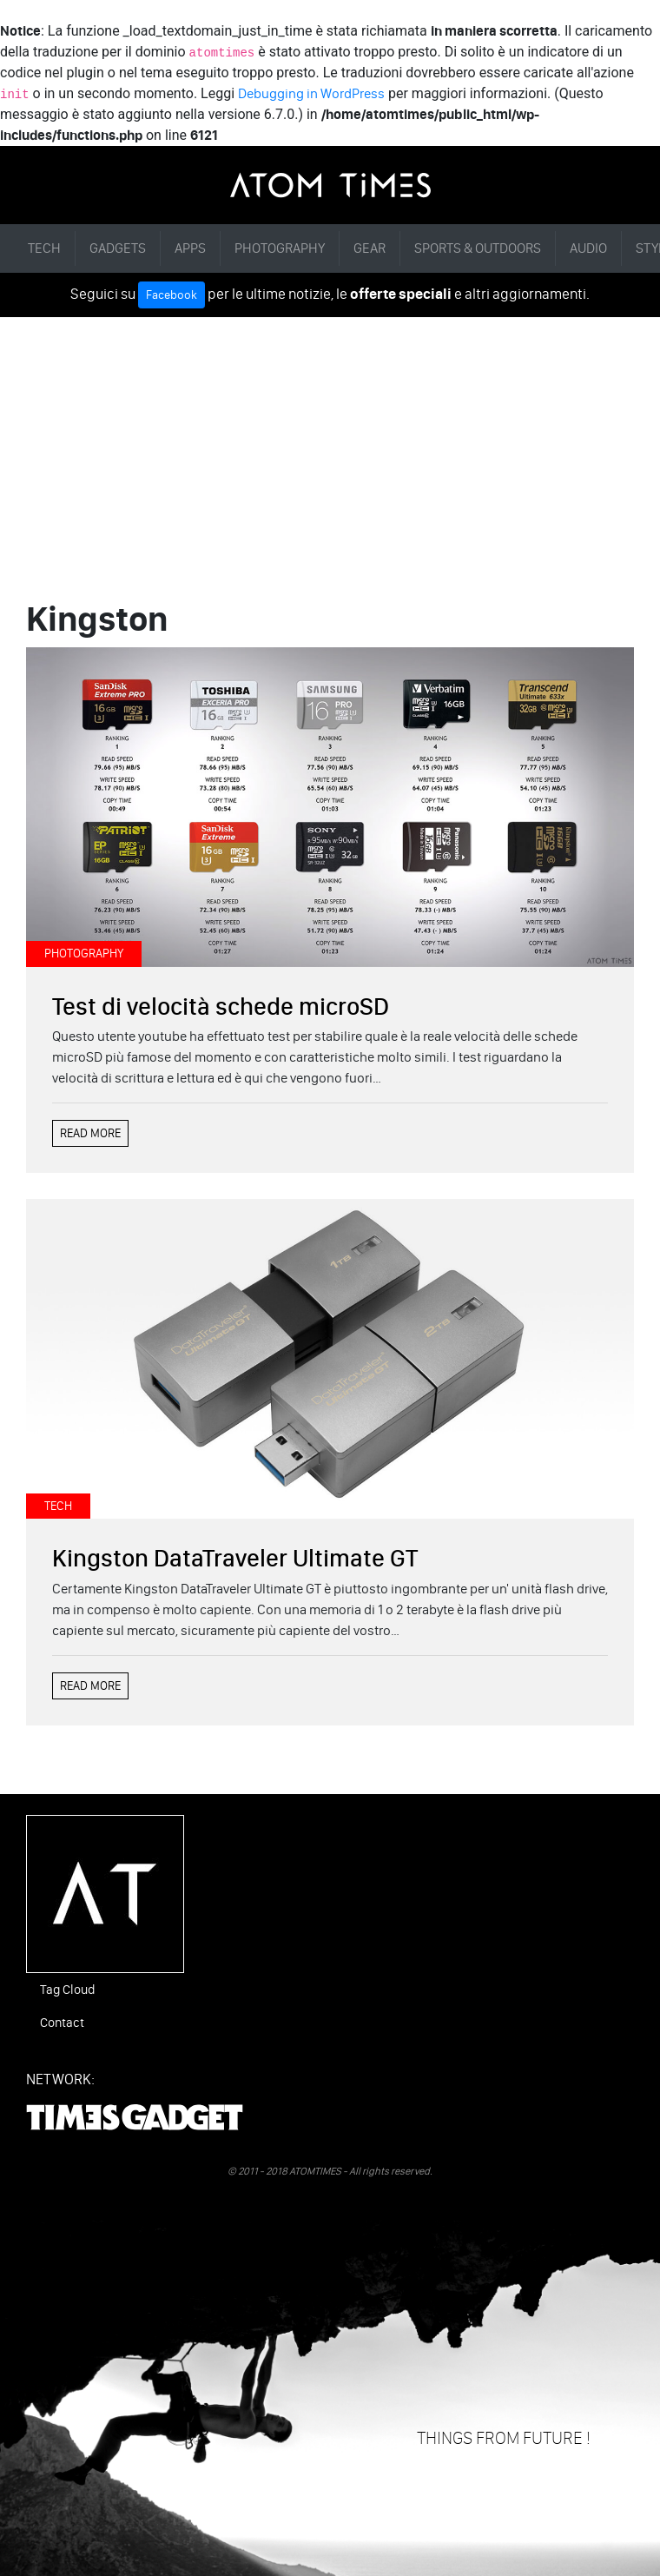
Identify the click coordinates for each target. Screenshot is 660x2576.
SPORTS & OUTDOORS (477, 248)
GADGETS (117, 248)
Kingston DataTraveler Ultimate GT (235, 1558)
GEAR (369, 248)
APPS (190, 248)
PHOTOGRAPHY (279, 248)
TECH (44, 248)
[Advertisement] (330, 447)
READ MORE (90, 1133)
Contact (62, 2022)
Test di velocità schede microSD (220, 1006)
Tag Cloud (67, 1989)
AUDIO (588, 248)
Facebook (171, 295)
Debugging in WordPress (311, 93)
